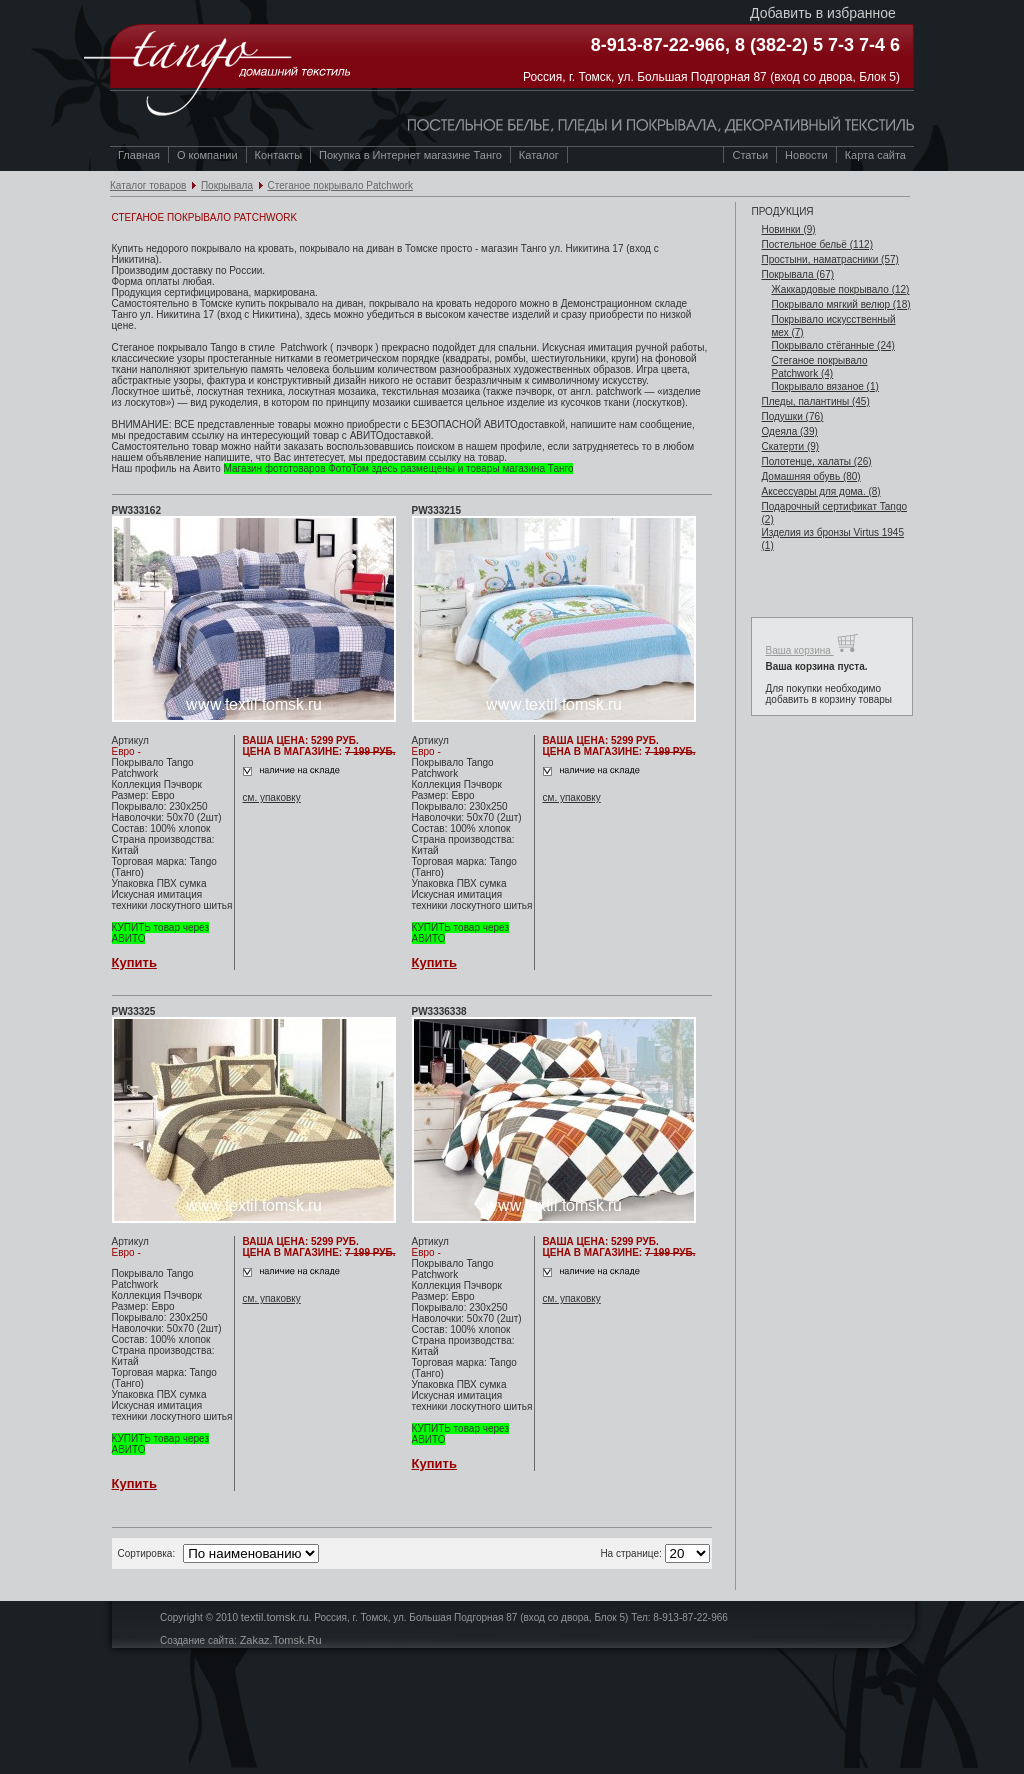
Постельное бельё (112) (817, 244)
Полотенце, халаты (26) (816, 461)
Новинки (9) (788, 229)
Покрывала (227, 185)
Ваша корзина (811, 643)
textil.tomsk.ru (275, 1617)
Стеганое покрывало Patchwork (341, 185)
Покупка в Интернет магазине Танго (410, 155)
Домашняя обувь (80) (810, 476)
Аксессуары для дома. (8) (820, 491)
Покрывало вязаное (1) (824, 386)
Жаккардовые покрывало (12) (840, 289)
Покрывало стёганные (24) (832, 345)
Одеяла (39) (789, 431)
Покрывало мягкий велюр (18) (840, 304)
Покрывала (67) (797, 274)
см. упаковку (272, 797)
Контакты (279, 155)
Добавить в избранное (823, 13)
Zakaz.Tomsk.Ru (281, 1640)
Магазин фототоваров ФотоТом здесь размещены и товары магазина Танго (399, 468)
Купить (134, 962)
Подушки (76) (792, 416)
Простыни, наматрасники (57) (829, 259)
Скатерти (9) (790, 446)
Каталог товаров (148, 185)
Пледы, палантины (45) (815, 401)
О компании (207, 155)
